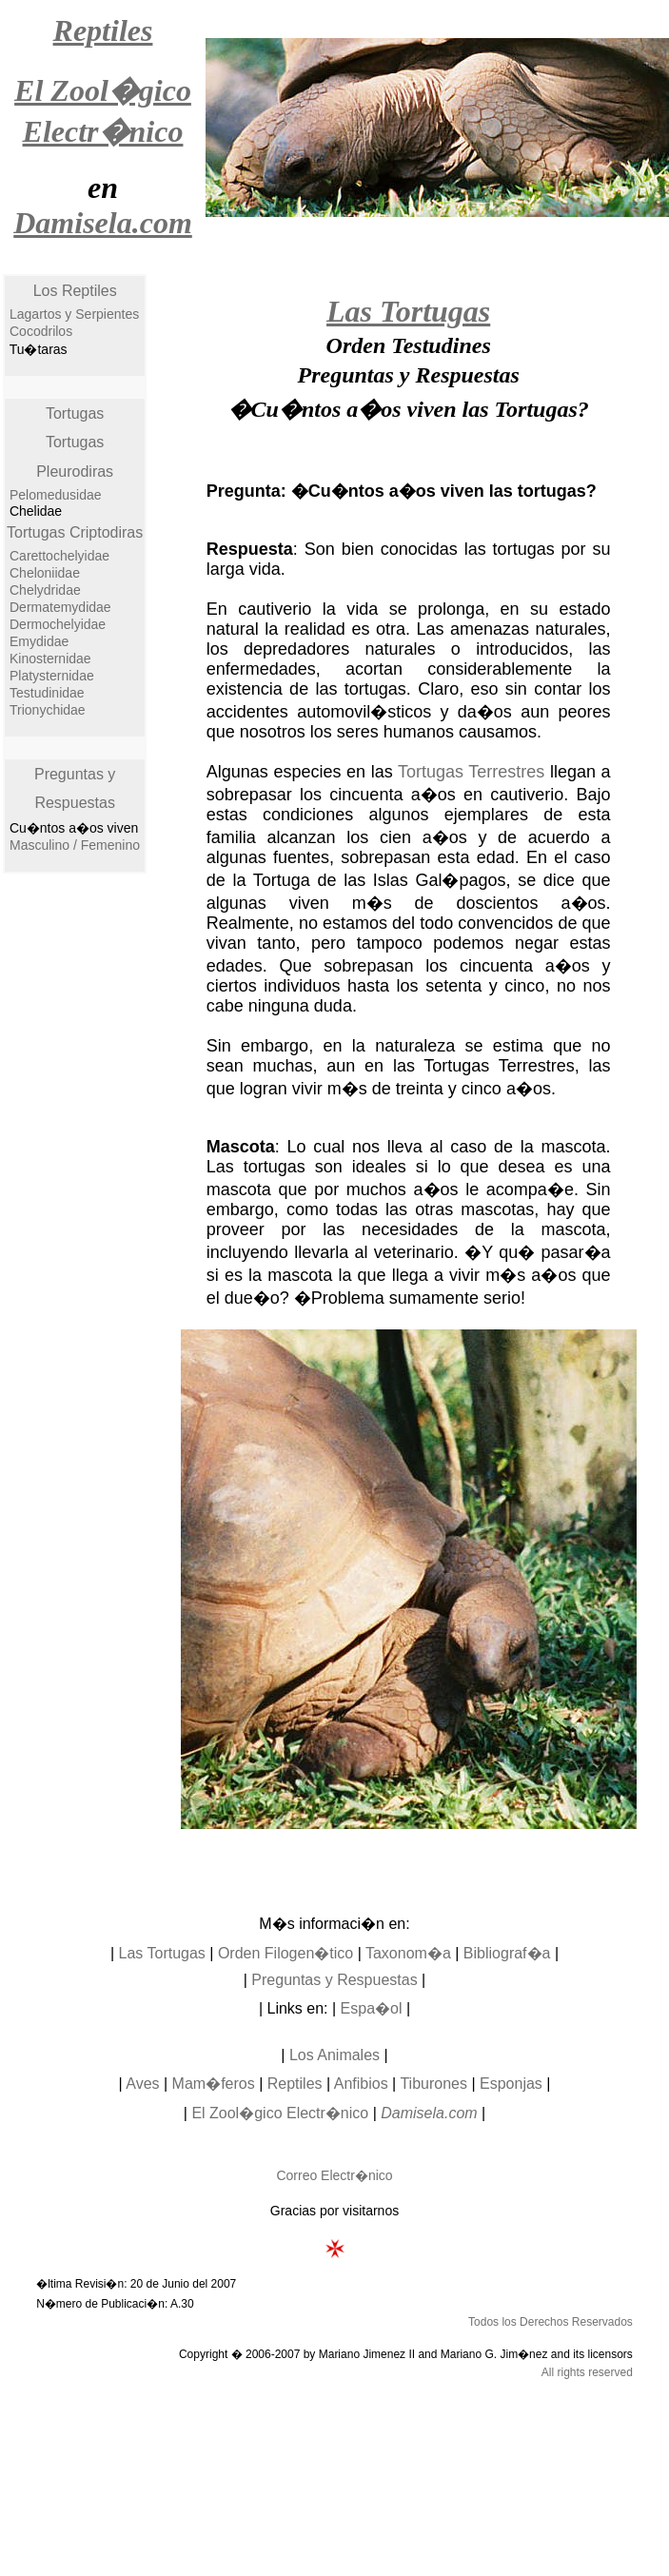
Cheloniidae (45, 572)
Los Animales (334, 2055)
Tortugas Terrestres (471, 771)
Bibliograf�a (507, 1953)
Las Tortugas (162, 1953)
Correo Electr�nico (334, 2175)
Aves (142, 2083)
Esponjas (511, 2083)
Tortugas (75, 413)
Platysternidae (52, 675)
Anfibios (361, 2083)
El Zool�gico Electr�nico (279, 2113)
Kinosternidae (50, 658)
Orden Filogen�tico (285, 1953)
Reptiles (295, 2083)
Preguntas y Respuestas (334, 1980)
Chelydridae (45, 590)
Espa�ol (372, 2008)
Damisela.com (429, 2113)
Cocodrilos (41, 331)
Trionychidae (48, 710)
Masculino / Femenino (75, 845)
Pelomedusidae (56, 494)
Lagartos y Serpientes (74, 314)
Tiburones (433, 2083)
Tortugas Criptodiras (75, 532)
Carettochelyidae (59, 555)
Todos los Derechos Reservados (550, 2322)
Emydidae (39, 641)
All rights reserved (587, 2372)
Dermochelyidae (58, 624)
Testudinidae (47, 692)
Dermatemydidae (60, 607)
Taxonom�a (408, 1953)
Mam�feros (213, 2083)
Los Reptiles (75, 291)
